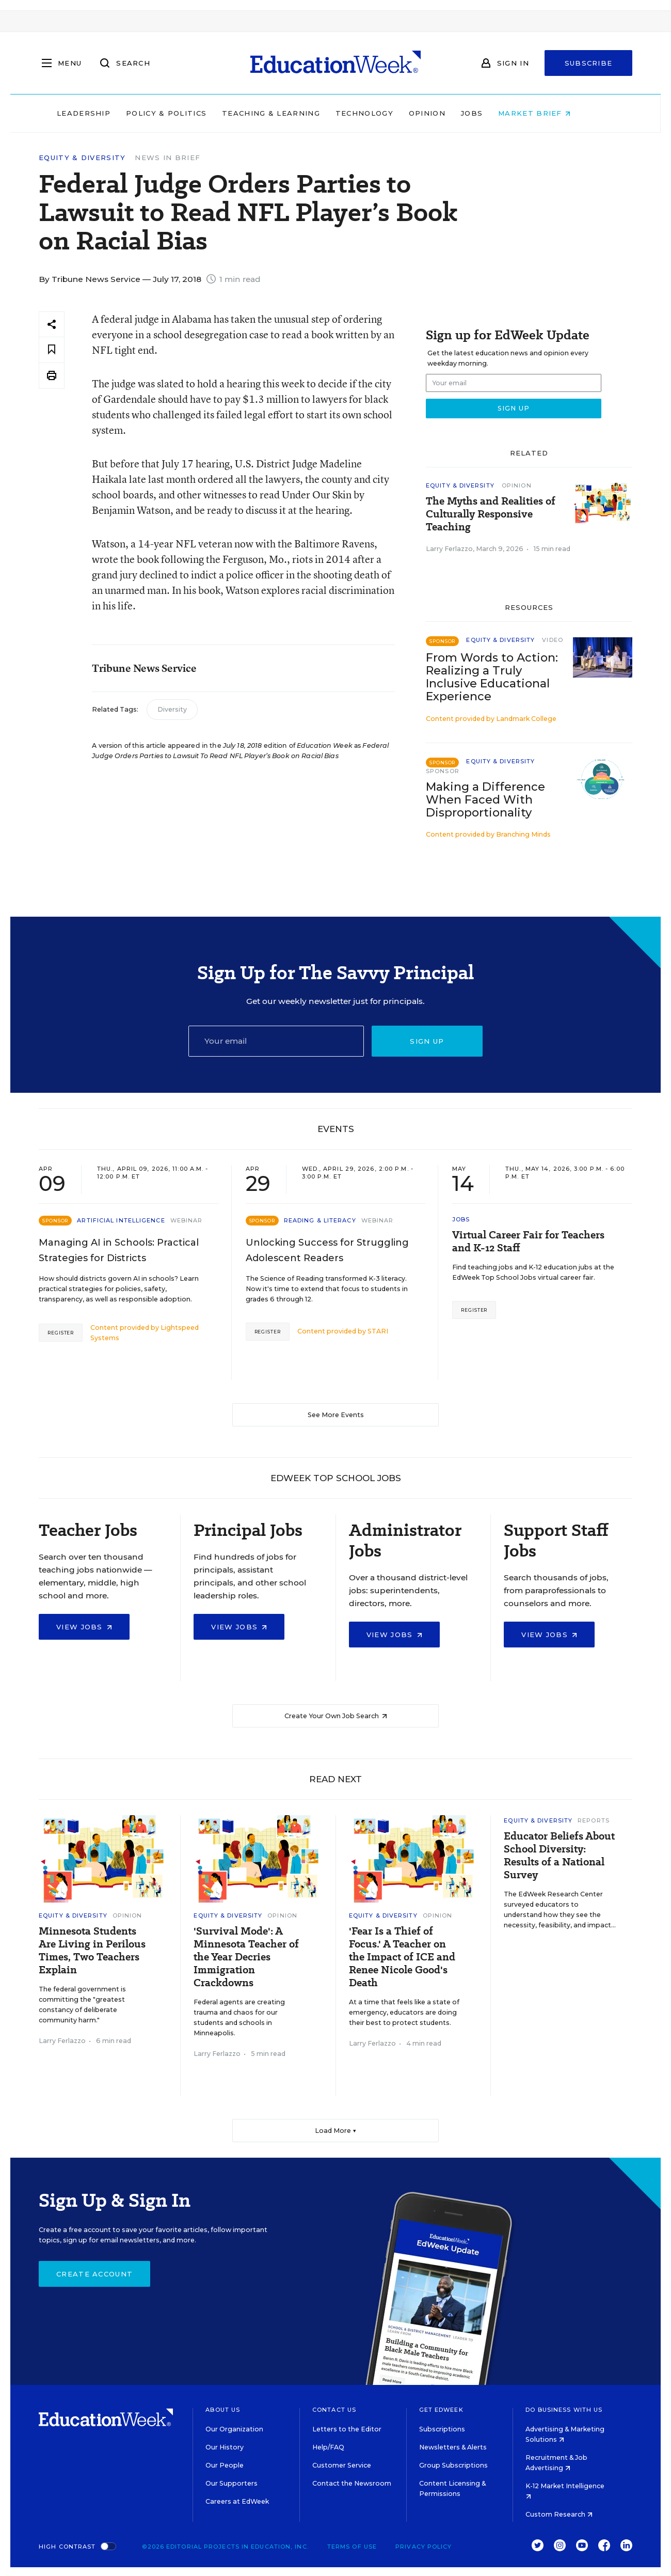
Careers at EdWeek (237, 2501)
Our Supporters (231, 2483)
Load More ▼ (336, 2130)
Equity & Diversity (82, 158)
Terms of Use (352, 2546)
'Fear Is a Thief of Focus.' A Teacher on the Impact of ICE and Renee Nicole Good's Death (402, 1957)
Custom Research (559, 2514)
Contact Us (334, 2409)
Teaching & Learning (293, 113)
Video (552, 639)
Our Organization (234, 2429)
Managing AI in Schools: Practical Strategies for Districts (119, 1250)
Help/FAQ (328, 2447)
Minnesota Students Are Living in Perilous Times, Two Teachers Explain (92, 1950)
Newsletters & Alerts (453, 2447)
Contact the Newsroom (351, 2483)
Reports (594, 1820)
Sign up (427, 1041)
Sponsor (442, 771)
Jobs (493, 113)
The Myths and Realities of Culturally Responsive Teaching (490, 514)
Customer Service (341, 2465)
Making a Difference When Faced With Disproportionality (485, 799)
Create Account (94, 2274)
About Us (222, 2409)
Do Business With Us (563, 2409)
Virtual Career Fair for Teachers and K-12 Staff (528, 1241)
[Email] (276, 1041)
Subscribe (589, 63)
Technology (386, 113)
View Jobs (84, 1627)
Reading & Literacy (320, 1220)
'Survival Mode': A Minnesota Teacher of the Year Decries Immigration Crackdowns (246, 1957)
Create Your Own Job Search (335, 1716)
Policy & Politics (188, 113)
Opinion (448, 113)
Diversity (172, 709)
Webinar (186, 1220)
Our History (224, 2447)
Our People (224, 2465)
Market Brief (556, 113)
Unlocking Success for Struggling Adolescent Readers (327, 1250)
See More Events (336, 1415)
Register (60, 1333)
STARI (378, 1331)
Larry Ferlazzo (449, 549)
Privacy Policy (423, 2546)
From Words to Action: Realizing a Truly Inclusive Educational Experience (492, 677)
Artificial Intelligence (121, 1220)
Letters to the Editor (346, 2429)
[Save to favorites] (51, 350)
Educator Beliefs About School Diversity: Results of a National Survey (559, 1855)
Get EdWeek (441, 2409)
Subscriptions (442, 2429)
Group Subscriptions (453, 2465)
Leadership (105, 113)
